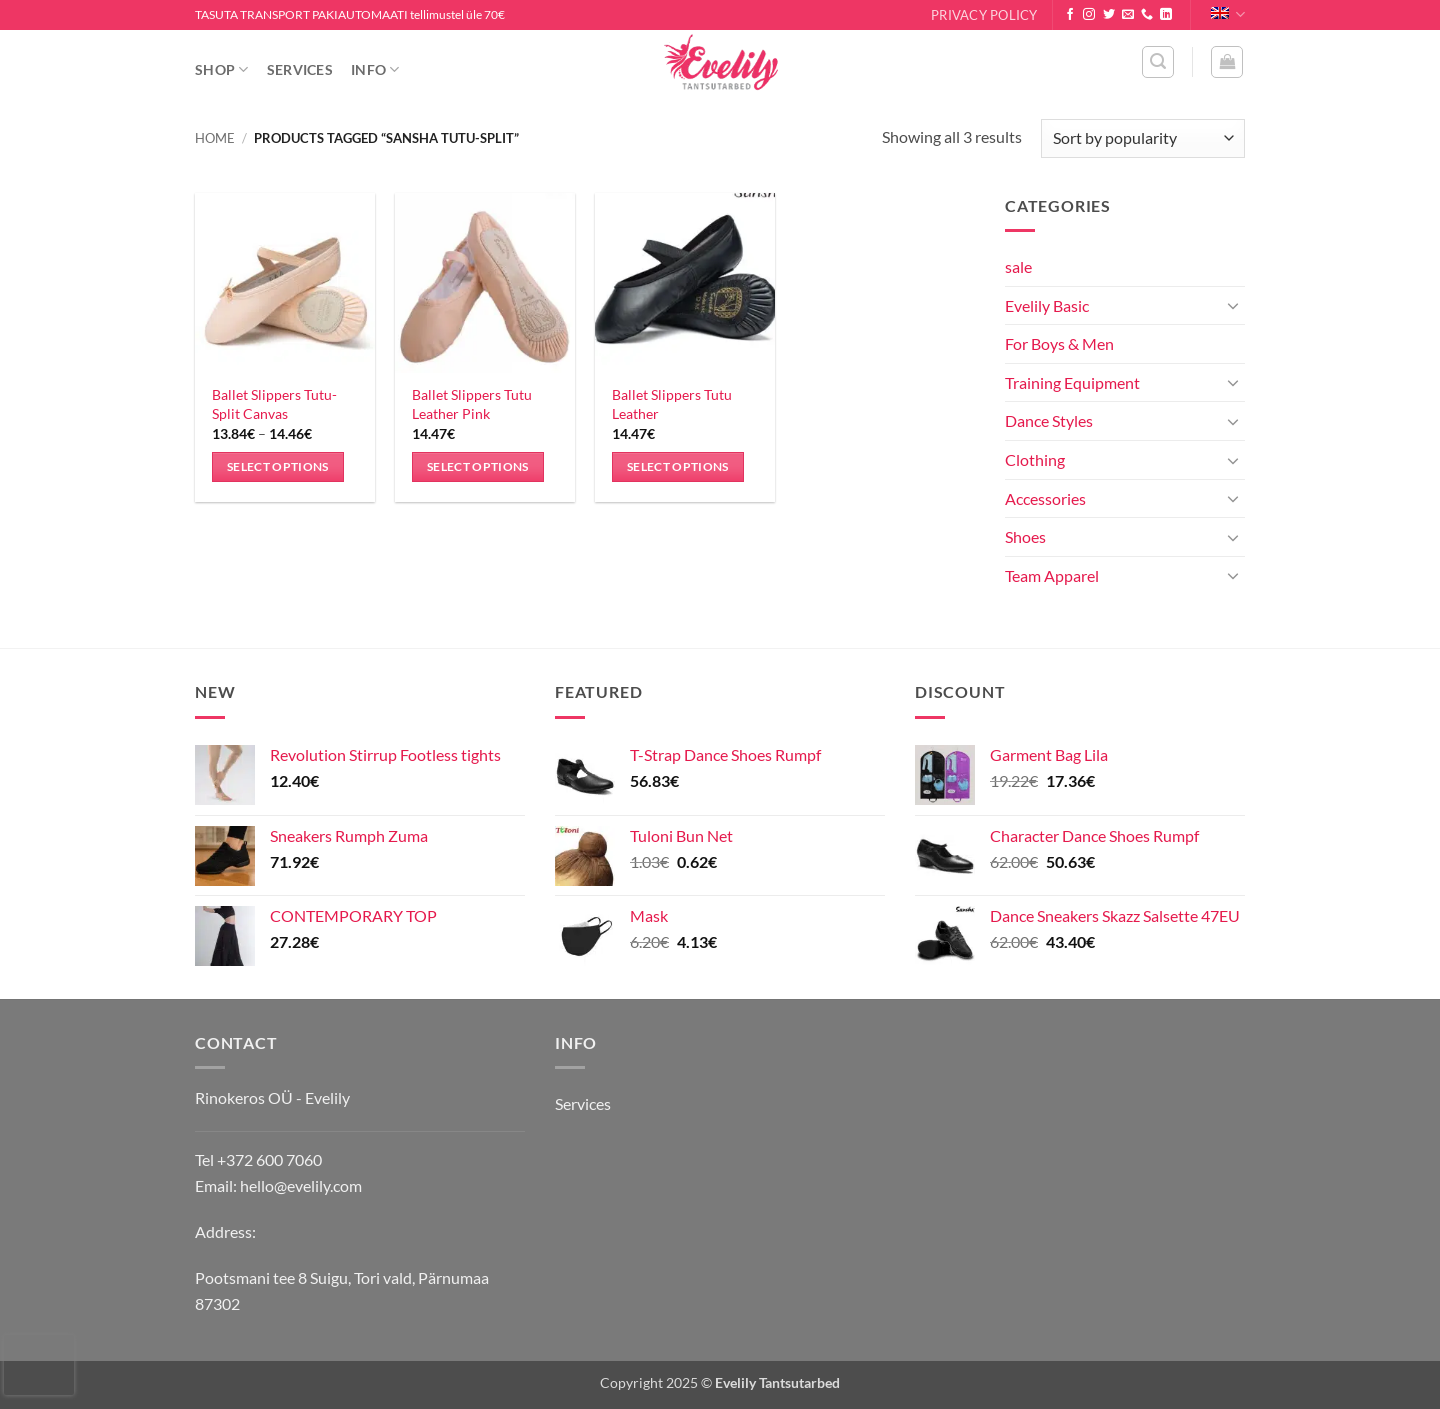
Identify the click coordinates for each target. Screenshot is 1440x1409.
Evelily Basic (1047, 305)
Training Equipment (1072, 382)
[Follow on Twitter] (1109, 15)
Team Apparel (1052, 575)
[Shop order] (1143, 138)
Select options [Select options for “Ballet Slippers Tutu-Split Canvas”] (278, 466)
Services (300, 69)
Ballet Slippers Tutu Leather (672, 404)
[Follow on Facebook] (1070, 15)
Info (375, 69)
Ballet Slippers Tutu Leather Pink (472, 404)
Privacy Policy (984, 15)
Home (215, 138)
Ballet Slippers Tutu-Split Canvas (274, 404)
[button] (1158, 62)
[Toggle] (1233, 305)
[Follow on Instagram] (1089, 15)
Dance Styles (1049, 420)
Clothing (1035, 459)
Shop (222, 69)
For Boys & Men (1059, 343)
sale (1018, 266)
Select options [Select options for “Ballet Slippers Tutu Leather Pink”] (478, 466)
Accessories (1045, 498)
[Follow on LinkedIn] (1166, 15)
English (1228, 14)
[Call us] (1147, 15)
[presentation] (39, 1365)
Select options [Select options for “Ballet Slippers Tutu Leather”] (678, 466)
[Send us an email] (1128, 15)
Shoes (1025, 536)
